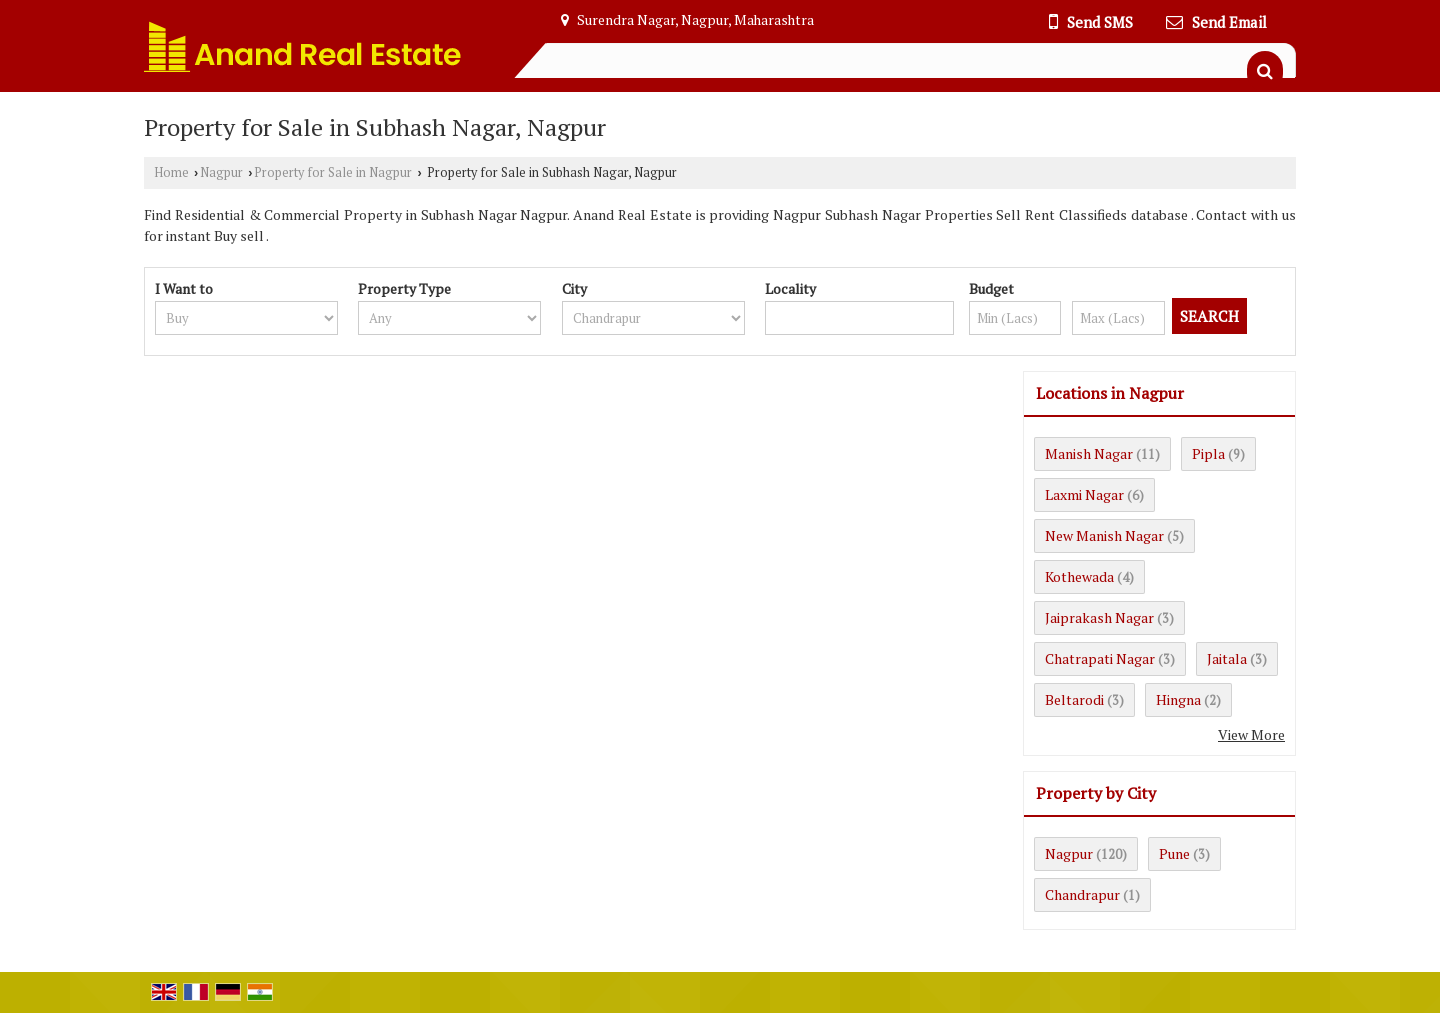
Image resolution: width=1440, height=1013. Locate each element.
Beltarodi (1074, 699)
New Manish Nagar (1104, 535)
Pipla (1208, 453)
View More (1251, 734)
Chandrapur (1082, 894)
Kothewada (1079, 576)
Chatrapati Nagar (1100, 658)
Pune (1174, 853)
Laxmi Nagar (1084, 494)
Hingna (1178, 699)
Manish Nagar (1089, 453)
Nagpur (221, 172)
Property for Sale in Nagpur (333, 172)
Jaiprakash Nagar (1099, 617)
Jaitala (1227, 658)
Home (171, 172)
